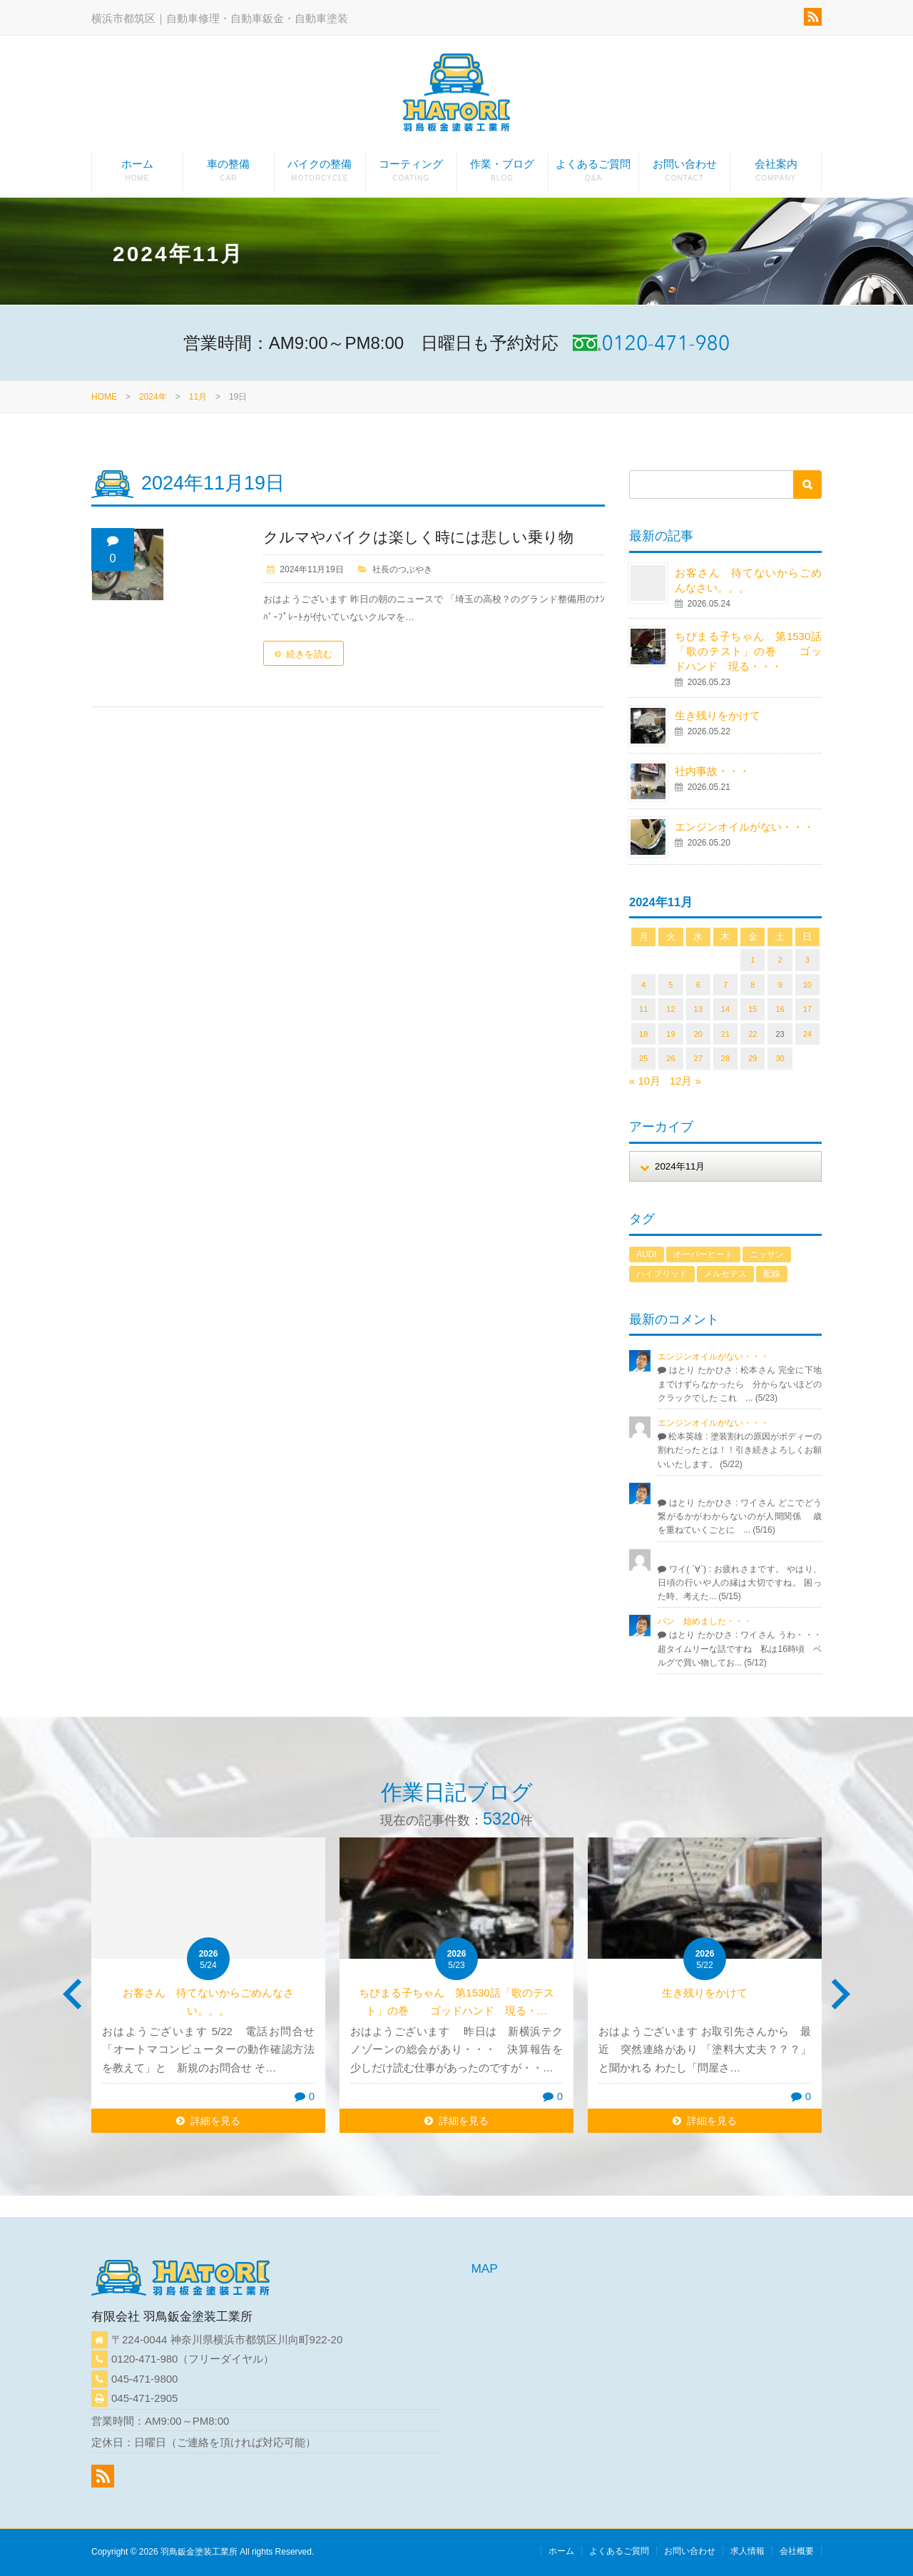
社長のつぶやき (402, 569)
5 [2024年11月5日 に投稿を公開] (670, 984)
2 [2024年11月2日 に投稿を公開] (779, 959)
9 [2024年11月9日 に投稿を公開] (779, 984)
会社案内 (775, 174)
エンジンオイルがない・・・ (744, 827)
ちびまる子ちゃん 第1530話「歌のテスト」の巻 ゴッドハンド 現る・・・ (748, 651)
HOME (104, 397)
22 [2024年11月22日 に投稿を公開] (752, 1034)
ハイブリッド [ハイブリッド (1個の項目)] (662, 1274)
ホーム (137, 174)
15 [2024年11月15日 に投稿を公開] (752, 1009)
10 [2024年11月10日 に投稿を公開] (807, 984)
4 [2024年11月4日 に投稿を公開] (643, 984)
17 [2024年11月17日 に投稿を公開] (807, 1009)
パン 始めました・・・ (705, 1621)
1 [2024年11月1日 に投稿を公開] (752, 959)
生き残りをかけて (717, 715)
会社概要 (797, 2551)
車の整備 (228, 174)
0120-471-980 (144, 2359)
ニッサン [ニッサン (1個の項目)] (767, 1254)
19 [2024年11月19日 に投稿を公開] (670, 1034)
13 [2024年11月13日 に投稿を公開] (698, 1009)
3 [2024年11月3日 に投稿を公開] (807, 959)
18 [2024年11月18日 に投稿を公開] (643, 1034)
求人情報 (747, 2551)
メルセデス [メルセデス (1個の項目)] (725, 1274)
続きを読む (309, 654)
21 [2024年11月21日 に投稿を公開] (725, 1034)
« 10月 (644, 1081)
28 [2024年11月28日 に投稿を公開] (725, 1058)
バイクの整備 (320, 174)
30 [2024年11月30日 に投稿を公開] (779, 1058)
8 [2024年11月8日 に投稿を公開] (752, 984)
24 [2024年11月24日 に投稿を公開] (807, 1034)
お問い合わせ (684, 174)
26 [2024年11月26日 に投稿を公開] (670, 1058)
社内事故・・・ (712, 771)
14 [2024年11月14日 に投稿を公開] (725, 1009)
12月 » (685, 1081)
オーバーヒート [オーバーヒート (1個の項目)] (703, 1254)
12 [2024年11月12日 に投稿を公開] (670, 1009)
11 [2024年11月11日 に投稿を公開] (643, 1009)
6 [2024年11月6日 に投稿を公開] (698, 984)
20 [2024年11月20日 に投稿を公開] (698, 1034)
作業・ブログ (502, 174)
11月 (198, 397)
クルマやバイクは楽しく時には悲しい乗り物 (418, 537)
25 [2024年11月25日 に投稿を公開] (643, 1058)
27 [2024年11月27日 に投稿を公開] (698, 1058)
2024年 (153, 397)
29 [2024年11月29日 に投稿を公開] (752, 1058)
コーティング (411, 174)
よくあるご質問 (594, 174)
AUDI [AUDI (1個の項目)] (646, 1254)
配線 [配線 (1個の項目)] (771, 1274)
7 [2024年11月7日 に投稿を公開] (725, 984)
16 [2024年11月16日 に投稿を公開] (779, 1009)
